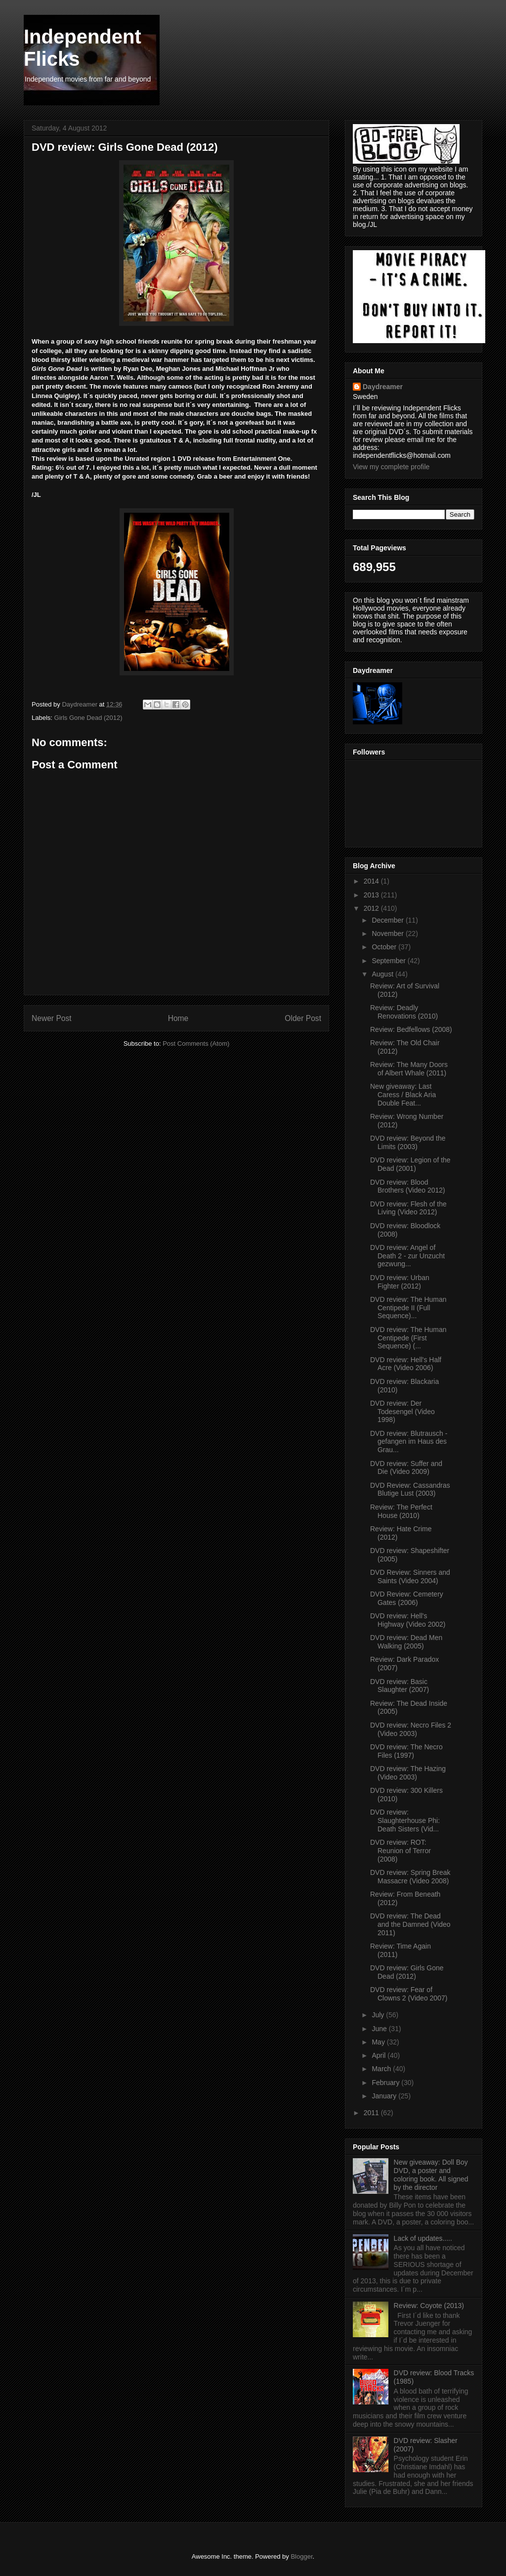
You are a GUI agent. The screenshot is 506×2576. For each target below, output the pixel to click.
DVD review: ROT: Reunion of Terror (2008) (400, 1850)
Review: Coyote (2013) (429, 2306)
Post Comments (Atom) (196, 1043)
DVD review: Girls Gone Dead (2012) (407, 1972)
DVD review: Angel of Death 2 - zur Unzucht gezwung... (407, 1256)
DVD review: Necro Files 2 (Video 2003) (410, 1729)
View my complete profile (391, 467)
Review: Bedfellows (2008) (411, 1029)
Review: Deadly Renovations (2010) (404, 1012)
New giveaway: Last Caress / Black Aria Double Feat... (403, 1094)
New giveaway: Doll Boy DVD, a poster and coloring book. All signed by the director (431, 2174)
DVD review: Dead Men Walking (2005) (406, 1642)
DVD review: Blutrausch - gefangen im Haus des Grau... (408, 1441)
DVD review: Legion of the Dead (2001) (410, 1164)
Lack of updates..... (423, 2238)
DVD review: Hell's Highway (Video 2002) (408, 1620)
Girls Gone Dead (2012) (88, 717)
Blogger (301, 2556)
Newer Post (52, 1018)
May (379, 2042)
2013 (372, 895)
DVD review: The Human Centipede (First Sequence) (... (408, 1338)
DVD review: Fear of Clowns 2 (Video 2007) (408, 1994)
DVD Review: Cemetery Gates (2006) (406, 1598)
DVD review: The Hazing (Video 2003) (408, 1773)
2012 (372, 908)
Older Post (303, 1018)
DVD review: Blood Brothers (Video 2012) (407, 1186)
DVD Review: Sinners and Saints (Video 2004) (410, 1576)
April (379, 2055)
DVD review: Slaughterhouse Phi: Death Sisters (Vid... (405, 1820)
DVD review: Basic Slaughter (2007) (399, 1686)
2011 (372, 2113)
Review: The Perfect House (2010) (401, 1511)
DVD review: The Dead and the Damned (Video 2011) (410, 1924)
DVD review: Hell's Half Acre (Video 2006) (405, 1364)
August (383, 974)
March (382, 2069)
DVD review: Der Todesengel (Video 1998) (402, 1411)
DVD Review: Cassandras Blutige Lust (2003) (410, 1489)
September (389, 961)
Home (178, 1018)
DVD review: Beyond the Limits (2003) (408, 1142)
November (388, 933)
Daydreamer (383, 387)
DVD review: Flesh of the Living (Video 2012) (408, 1208)
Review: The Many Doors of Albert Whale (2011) (409, 1069)
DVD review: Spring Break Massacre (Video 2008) (410, 1876)
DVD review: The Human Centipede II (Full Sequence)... (408, 1307)
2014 (372, 881)
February (386, 2083)
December (388, 920)
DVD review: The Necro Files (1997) (406, 1751)
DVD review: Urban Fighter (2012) (399, 1282)
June (380, 2029)
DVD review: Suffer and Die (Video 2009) (406, 1468)
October (385, 947)
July (379, 2015)
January (385, 2096)
